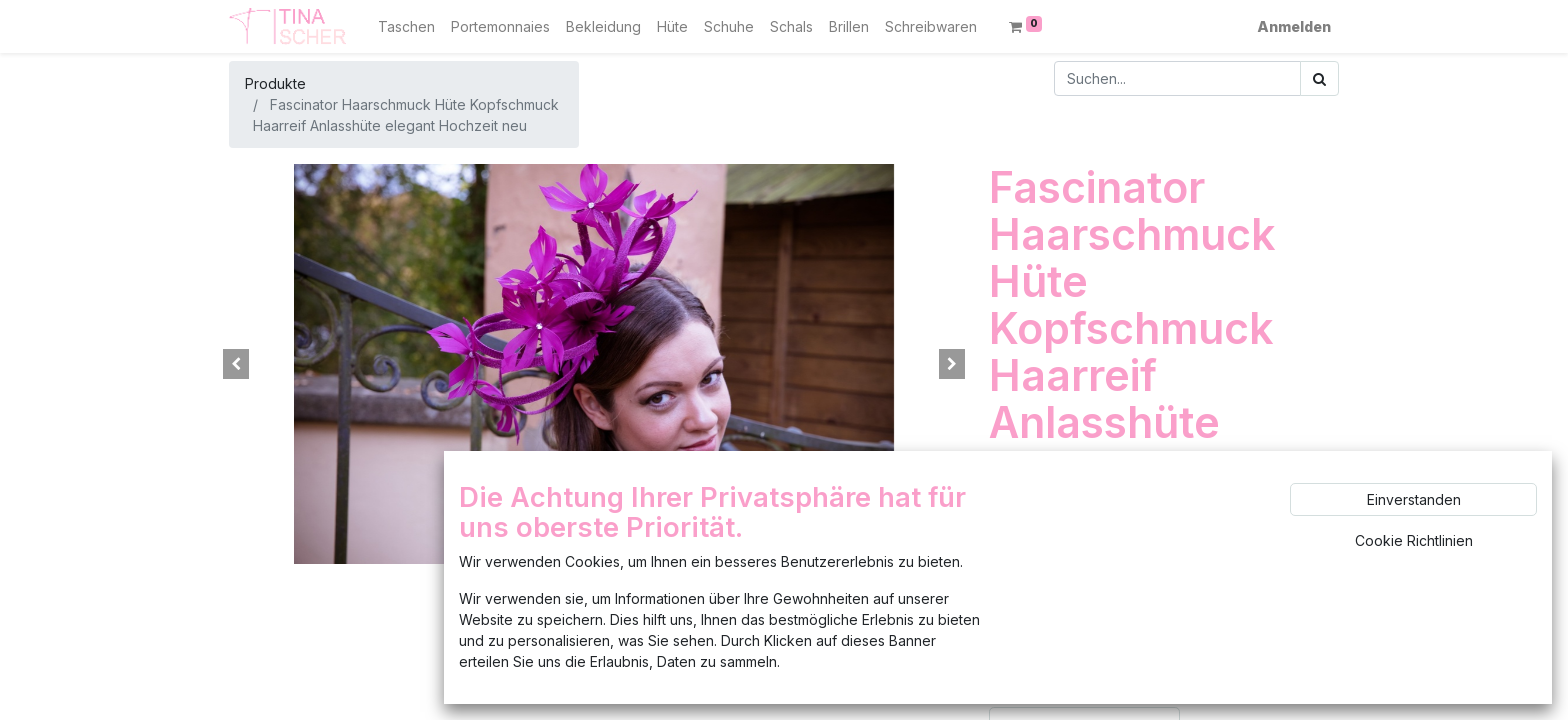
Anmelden (1294, 26)
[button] (236, 364)
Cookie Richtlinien (1414, 540)
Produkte (275, 83)
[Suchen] (1319, 78)
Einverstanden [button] (1414, 499)
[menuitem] (406, 26)
